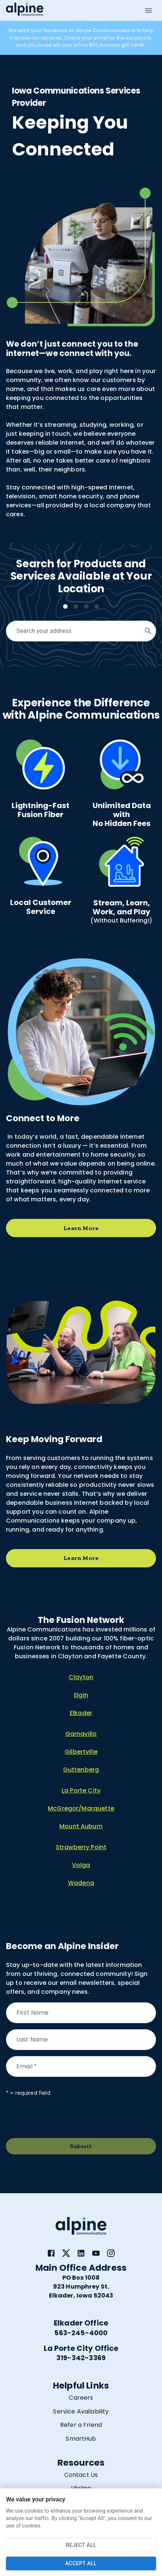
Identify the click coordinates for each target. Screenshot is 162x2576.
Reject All (81, 2545)
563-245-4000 (81, 2332)
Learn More (81, 1228)
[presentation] (62, 2117)
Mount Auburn (81, 1826)
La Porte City (81, 1790)
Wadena (81, 1883)
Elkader (81, 1713)
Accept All (81, 2563)
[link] (51, 2253)
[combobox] (75, 631)
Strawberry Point (81, 1847)
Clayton (81, 1677)
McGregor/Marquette (81, 1808)
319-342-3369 (81, 2357)
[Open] (148, 631)
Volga (81, 1865)
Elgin (81, 1695)
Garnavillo (81, 1734)
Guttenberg (81, 1769)
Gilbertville (81, 1751)
